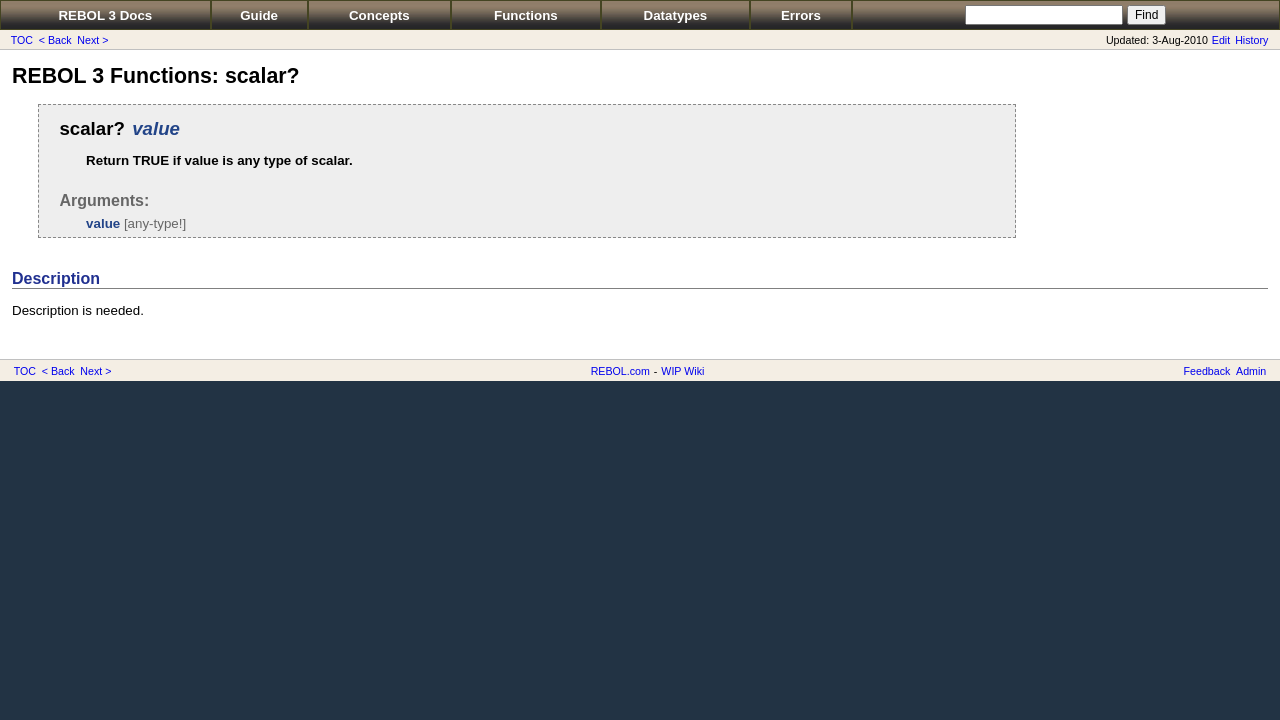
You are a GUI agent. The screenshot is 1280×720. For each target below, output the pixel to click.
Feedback (1207, 371)
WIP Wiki (682, 371)
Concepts (379, 15)
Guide (259, 15)
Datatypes (676, 15)
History (1251, 40)
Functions (526, 15)
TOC (22, 40)
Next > (92, 40)
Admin (1251, 371)
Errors (801, 15)
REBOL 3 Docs (105, 15)
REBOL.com (620, 371)
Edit (1221, 40)
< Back (55, 40)
